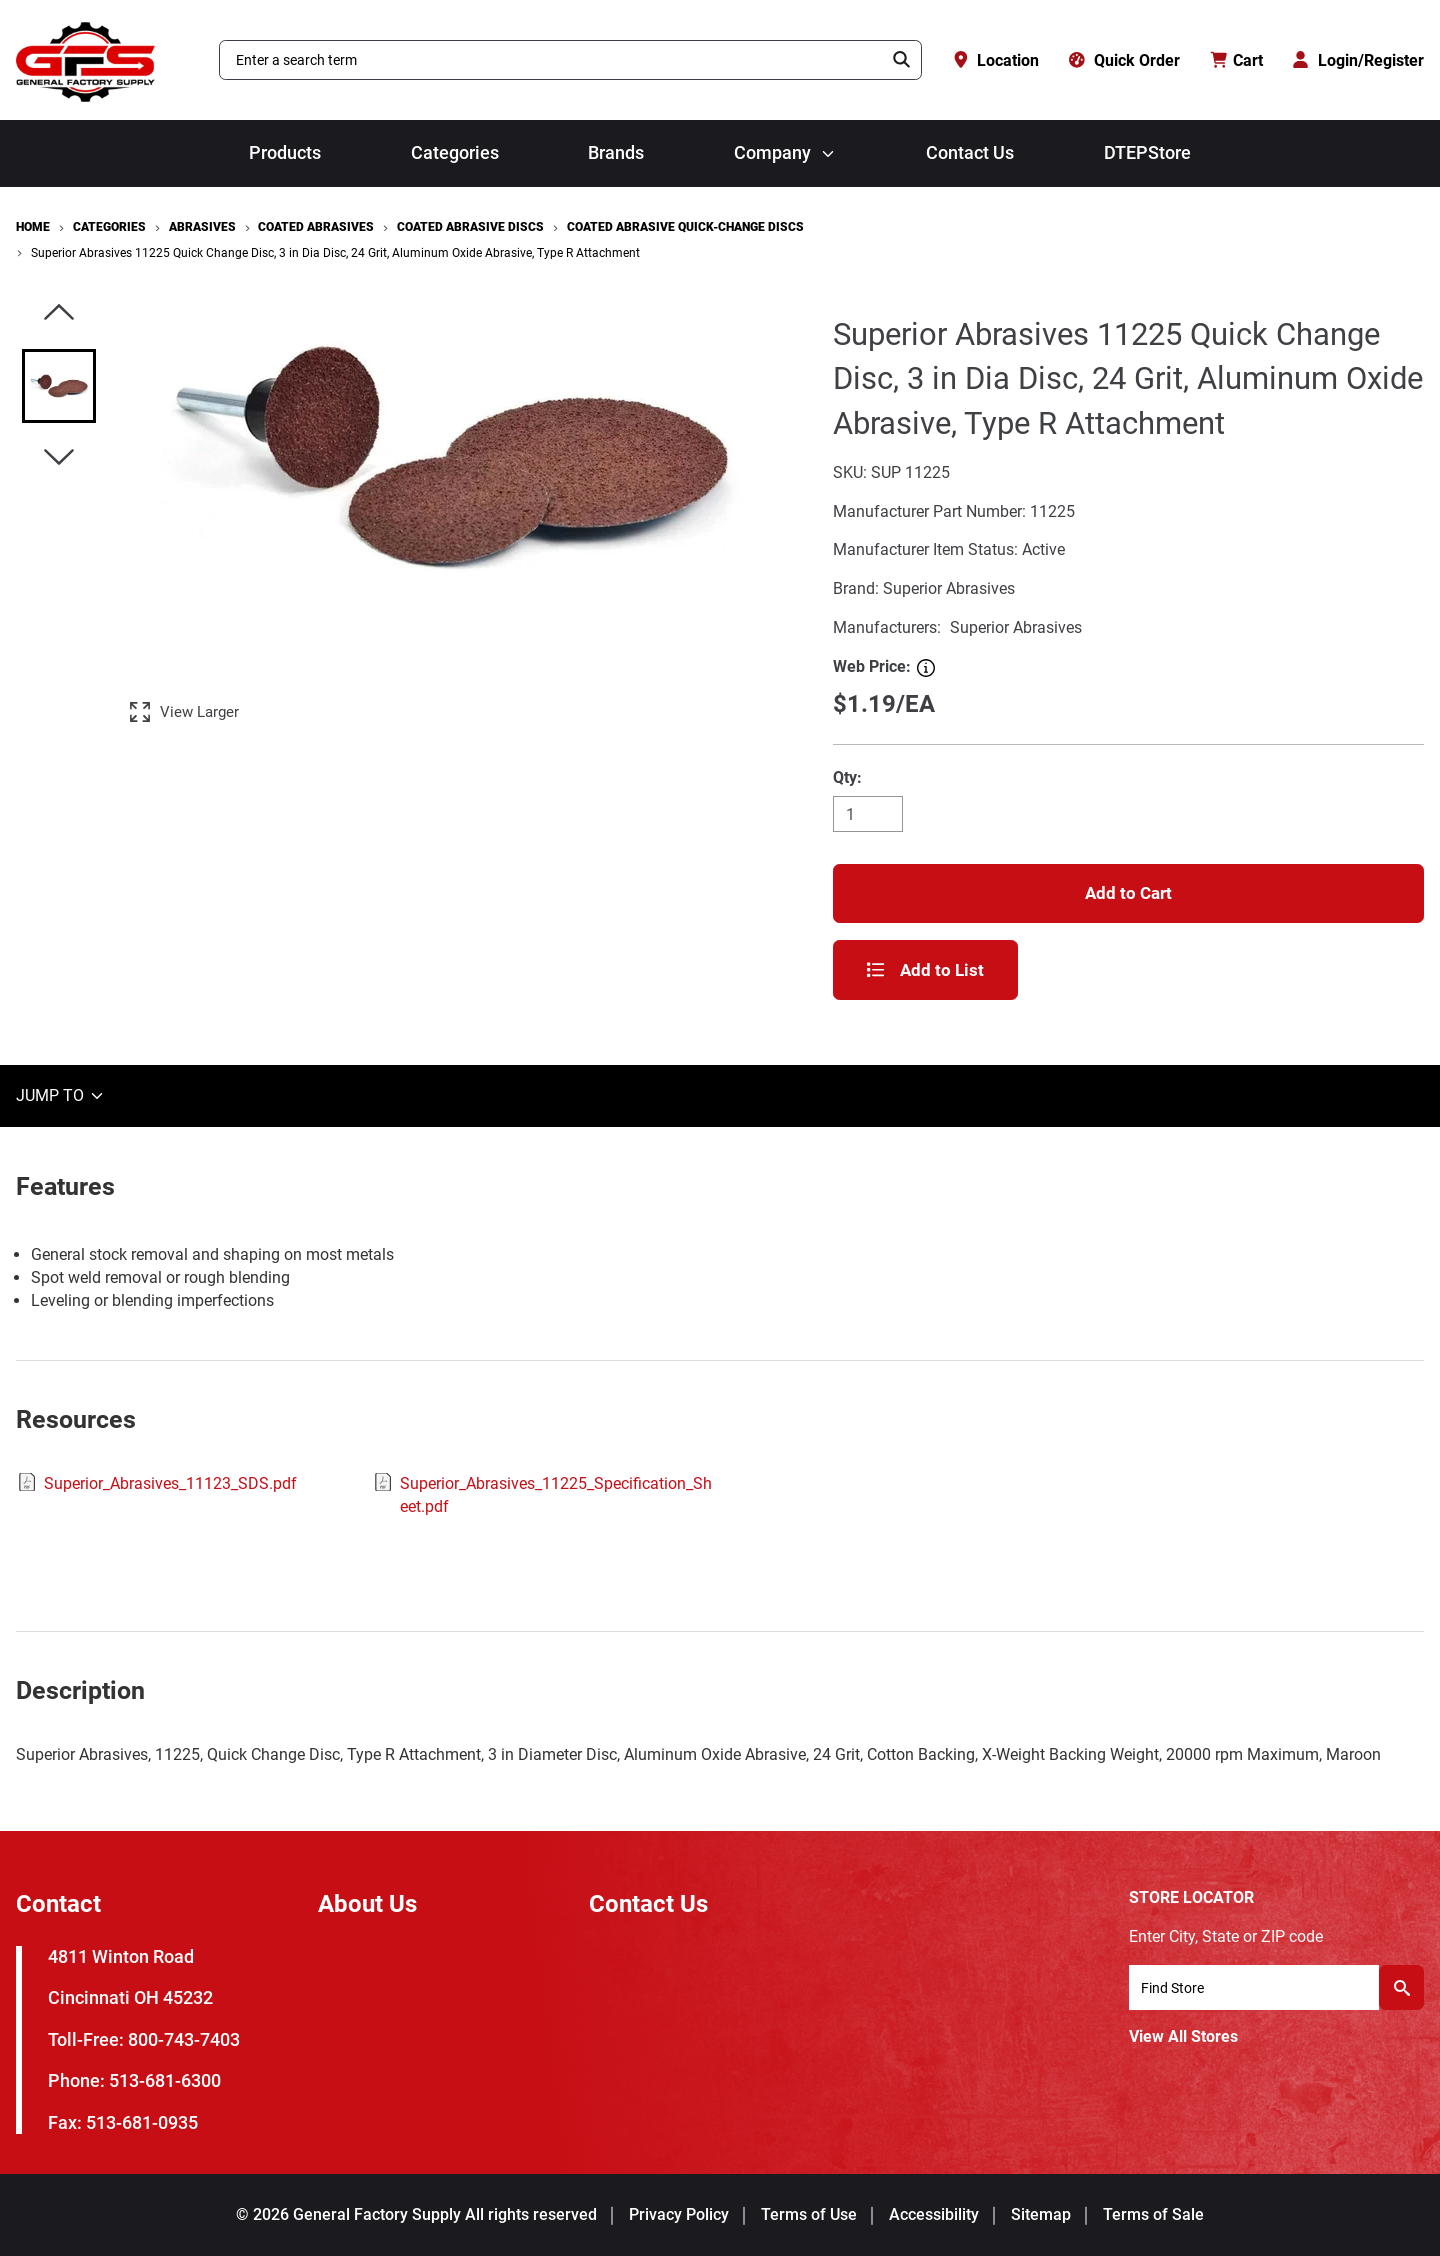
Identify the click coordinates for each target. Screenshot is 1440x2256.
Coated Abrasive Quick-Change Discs (685, 227)
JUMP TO (61, 1095)
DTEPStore (1147, 153)
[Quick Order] (1124, 60)
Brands (616, 153)
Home (33, 227)
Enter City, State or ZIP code (1226, 1936)
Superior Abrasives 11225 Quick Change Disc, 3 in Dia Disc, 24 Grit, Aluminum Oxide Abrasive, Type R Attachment (335, 253)
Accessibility (934, 2214)
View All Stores (1183, 2036)
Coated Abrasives (316, 227)
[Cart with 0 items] (1237, 60)
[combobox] (551, 60)
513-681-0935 (142, 2122)
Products (285, 153)
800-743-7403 (184, 2039)
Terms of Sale (1153, 2214)
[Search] (902, 60)
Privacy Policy (679, 2214)
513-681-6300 (165, 2080)
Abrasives (202, 227)
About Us (367, 1904)
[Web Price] (926, 668)
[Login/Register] (1358, 60)
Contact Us (970, 153)
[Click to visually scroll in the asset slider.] (59, 313)
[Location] (995, 60)
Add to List (925, 970)
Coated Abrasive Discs (470, 227)
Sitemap (1041, 2214)
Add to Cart (1128, 893)
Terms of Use (809, 2214)
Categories (455, 153)
